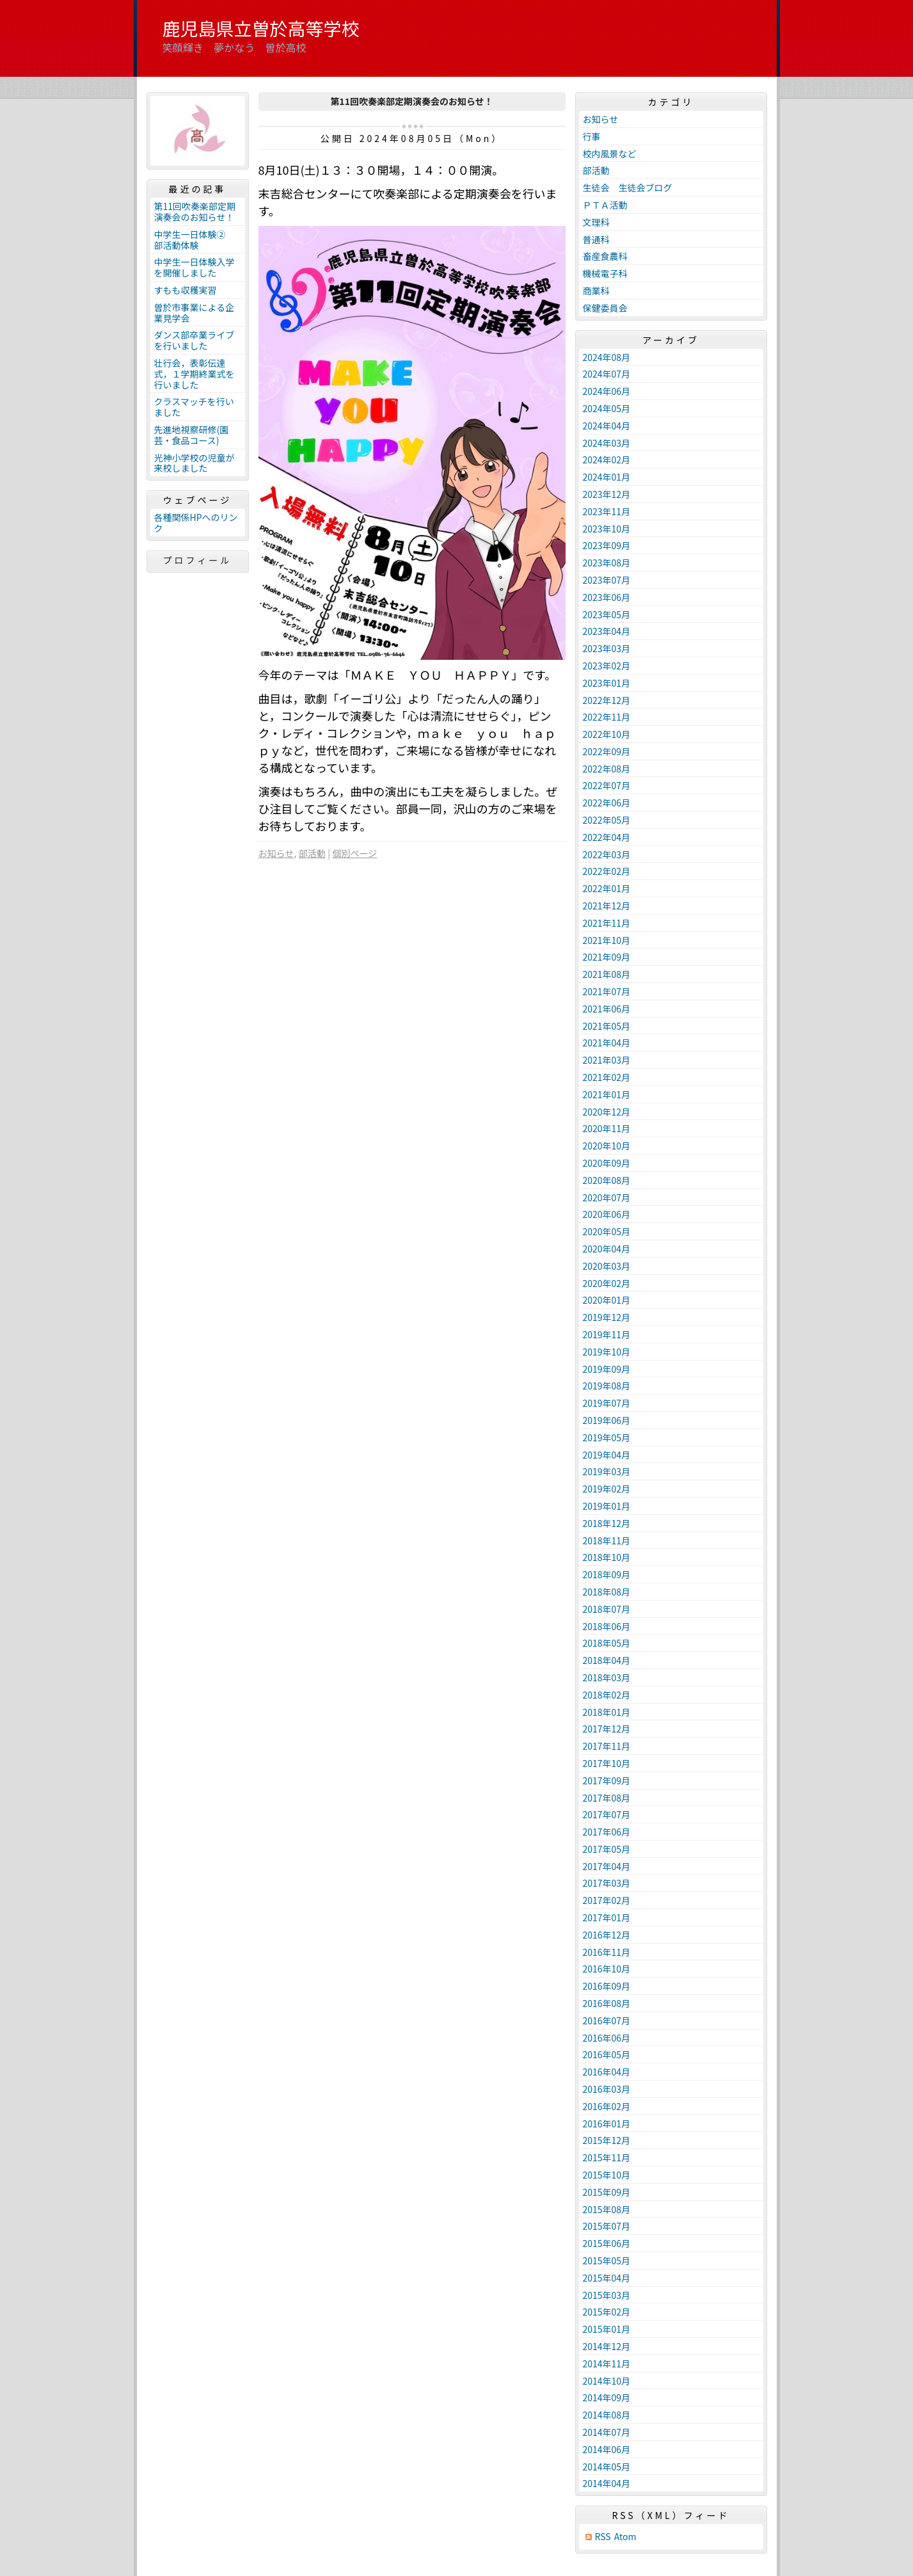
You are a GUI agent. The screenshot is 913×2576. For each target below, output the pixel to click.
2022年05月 (607, 819)
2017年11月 (607, 1746)
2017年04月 (607, 1866)
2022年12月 (607, 700)
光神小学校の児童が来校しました (194, 463)
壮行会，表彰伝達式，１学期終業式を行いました (194, 373)
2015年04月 (607, 2277)
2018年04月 (607, 1660)
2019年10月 (607, 1351)
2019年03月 (607, 1471)
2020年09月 (607, 1162)
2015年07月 (607, 2226)
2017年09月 (607, 1780)
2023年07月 (607, 579)
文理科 (596, 222)
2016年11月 (607, 1952)
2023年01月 (607, 682)
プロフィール (197, 560)
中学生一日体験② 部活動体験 (194, 240)
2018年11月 (607, 1540)
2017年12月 (607, 1728)
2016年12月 (607, 1934)
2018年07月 (607, 1609)
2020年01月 (607, 1299)
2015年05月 (607, 2260)
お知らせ (276, 853)
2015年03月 (607, 2295)
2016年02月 (607, 2106)
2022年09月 (607, 751)
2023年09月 (607, 545)
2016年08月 (607, 2003)
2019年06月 (607, 1420)
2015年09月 (607, 2192)
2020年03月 (607, 1266)
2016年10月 (607, 1968)
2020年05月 (607, 1231)
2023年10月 (607, 528)
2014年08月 (607, 2414)
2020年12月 (607, 1111)
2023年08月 (607, 562)
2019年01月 (607, 1506)
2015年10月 (607, 2174)
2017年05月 (607, 1849)
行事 (592, 136)
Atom (625, 2537)
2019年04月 (607, 1454)
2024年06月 (607, 391)
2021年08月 (607, 974)
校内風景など (610, 153)
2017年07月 (607, 1814)
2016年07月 (607, 2020)
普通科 (596, 239)
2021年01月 (607, 1094)
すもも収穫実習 (185, 290)
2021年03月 (607, 1059)
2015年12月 (607, 2140)
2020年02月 (607, 1283)
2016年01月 (607, 2123)
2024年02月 (607, 459)
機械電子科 (605, 273)
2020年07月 (607, 1197)
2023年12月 (607, 494)
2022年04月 (607, 837)
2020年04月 (607, 1248)
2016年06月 (607, 2037)
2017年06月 (607, 1831)
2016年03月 (607, 2089)
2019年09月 (607, 1369)
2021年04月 (607, 1042)
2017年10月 (607, 1763)
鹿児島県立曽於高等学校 (261, 28)
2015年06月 (607, 2243)
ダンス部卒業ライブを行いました (194, 340)
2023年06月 (607, 597)
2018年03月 (607, 1677)
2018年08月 (607, 1591)
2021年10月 (607, 940)
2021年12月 (607, 905)
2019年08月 (607, 1385)
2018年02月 (607, 1694)
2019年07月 (607, 1402)
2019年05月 (607, 1437)
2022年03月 (607, 854)
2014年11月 (607, 2363)
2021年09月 (607, 956)
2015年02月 (607, 2311)
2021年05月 (607, 1026)
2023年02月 (607, 665)
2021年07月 (607, 991)
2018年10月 (607, 1557)
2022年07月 (607, 785)
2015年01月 (607, 2329)
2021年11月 (607, 922)
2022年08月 (607, 768)
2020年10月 (607, 1145)
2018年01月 (607, 1712)
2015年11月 (607, 2157)
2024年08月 (607, 357)
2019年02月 (607, 1488)
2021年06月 (607, 1008)
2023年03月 (607, 648)
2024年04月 (607, 425)
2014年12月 (607, 2346)
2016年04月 (607, 2071)
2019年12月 (607, 1317)
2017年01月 (607, 1917)
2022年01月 (607, 888)
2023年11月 (607, 511)
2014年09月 (607, 2397)
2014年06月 (607, 2449)
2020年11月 (607, 1128)
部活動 (312, 853)
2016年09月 (607, 1986)
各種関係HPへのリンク (196, 522)
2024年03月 (607, 442)
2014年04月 (607, 2483)
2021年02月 (607, 1077)
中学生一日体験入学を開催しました (194, 267)
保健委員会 (605, 307)
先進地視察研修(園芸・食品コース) (191, 435)
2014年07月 (607, 2432)
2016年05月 (607, 2054)
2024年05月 (607, 408)
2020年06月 (607, 1214)
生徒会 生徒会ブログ (627, 187)
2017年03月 (607, 1882)
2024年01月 (607, 476)
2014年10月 (607, 2380)
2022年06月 (607, 802)
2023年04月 (607, 631)
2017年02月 (607, 1900)
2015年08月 (607, 2209)
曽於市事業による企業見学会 (194, 312)
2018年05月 (607, 1642)
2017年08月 (607, 1797)
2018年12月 (607, 1523)
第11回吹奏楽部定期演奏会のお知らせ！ (195, 211)
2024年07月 (607, 373)
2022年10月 (607, 734)
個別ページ (354, 853)
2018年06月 (607, 1626)
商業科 (596, 290)
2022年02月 (607, 871)
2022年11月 (607, 716)
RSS (603, 2537)
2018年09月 (607, 1574)
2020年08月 (607, 1180)
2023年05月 (607, 614)
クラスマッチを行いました (194, 407)
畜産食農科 (605, 256)
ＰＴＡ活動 (605, 204)
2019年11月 (607, 1334)
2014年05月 (607, 2466)
